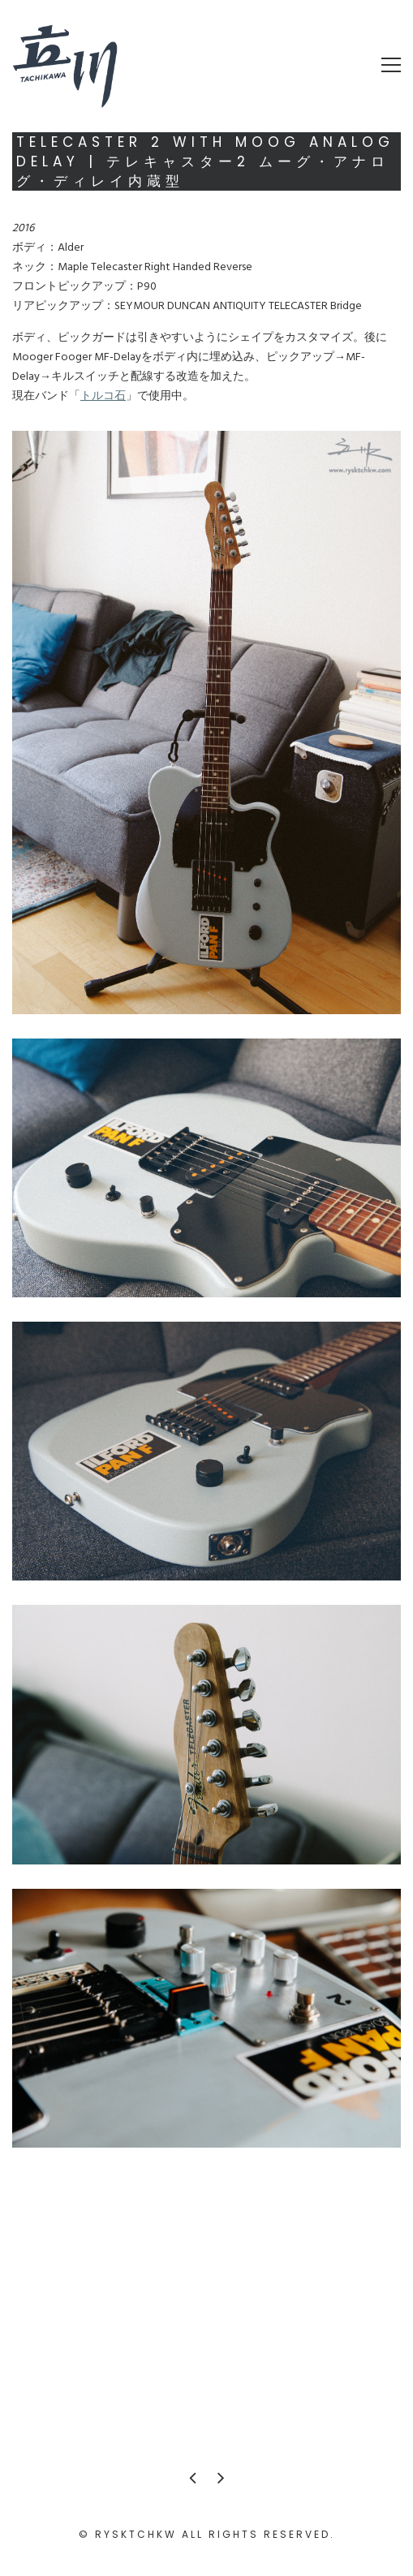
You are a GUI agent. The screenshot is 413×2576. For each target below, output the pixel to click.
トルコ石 (103, 396)
